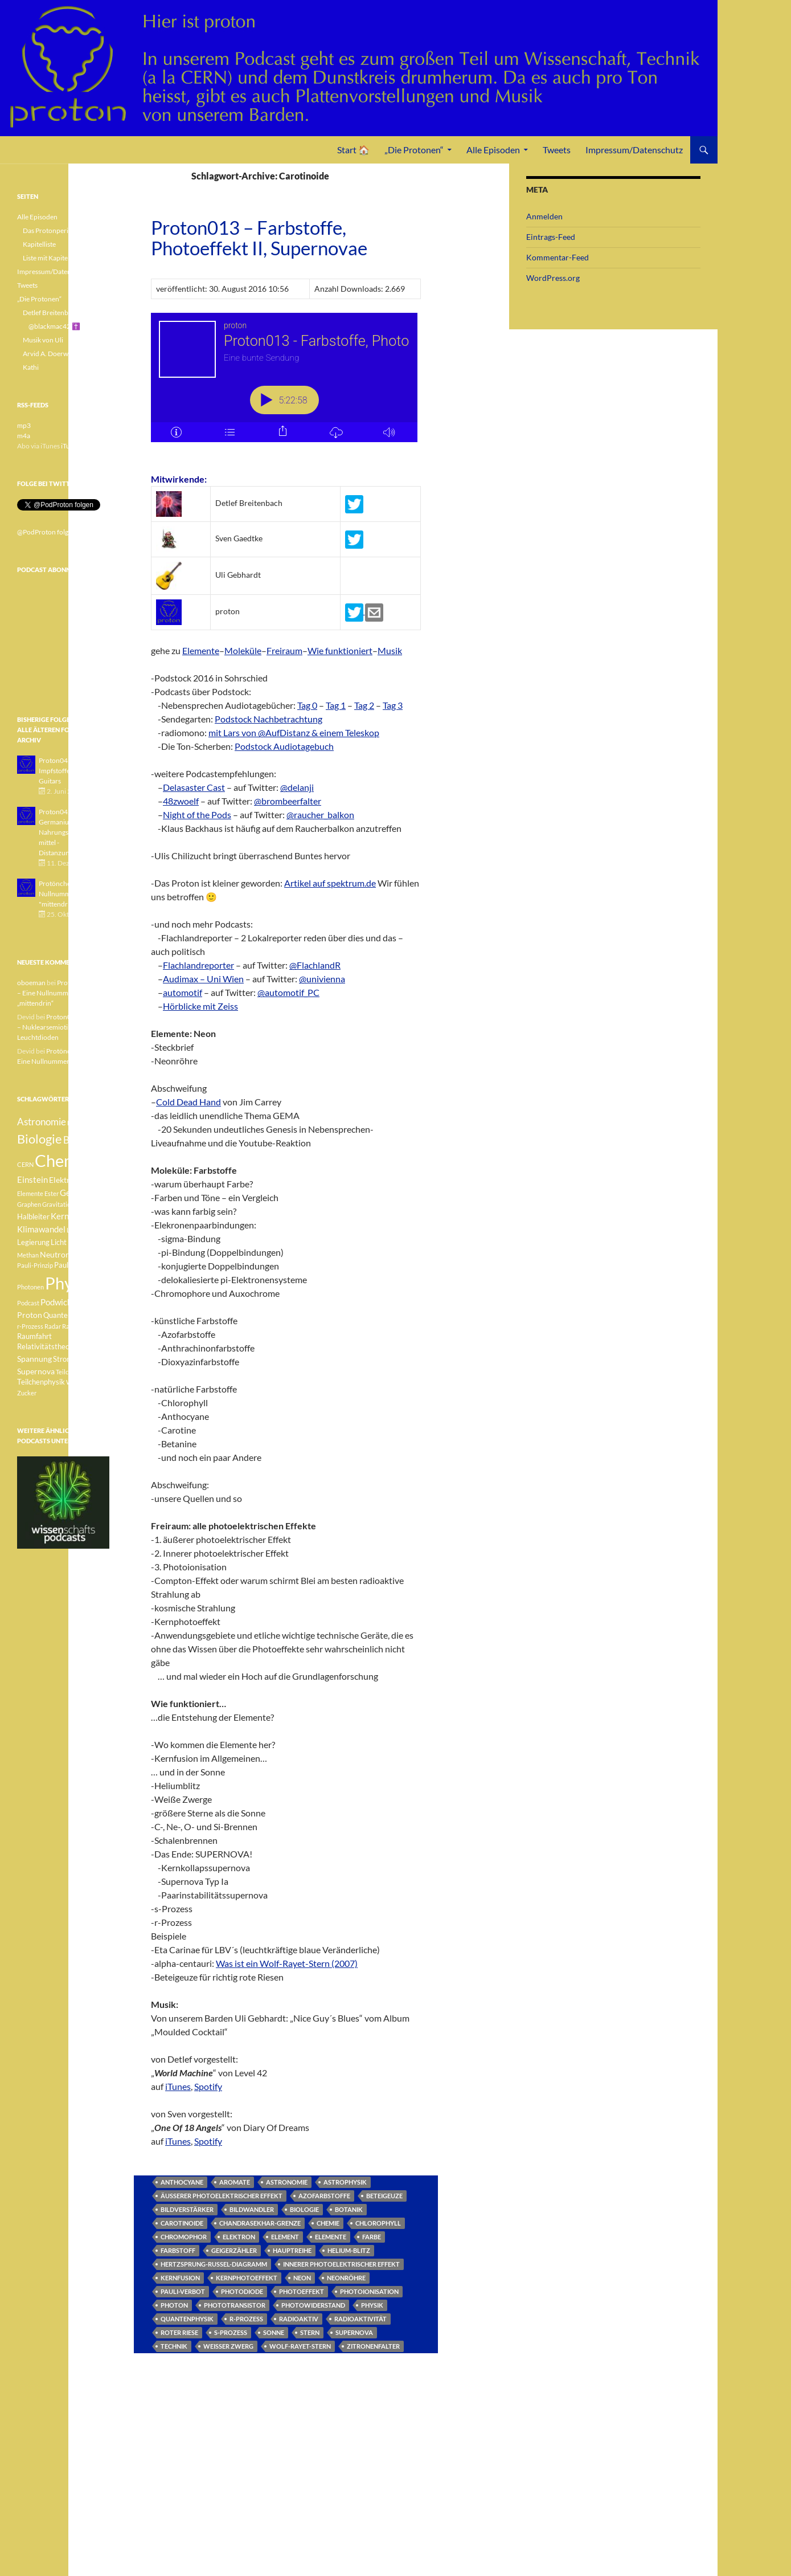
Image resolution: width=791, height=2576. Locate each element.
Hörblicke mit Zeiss (200, 1006)
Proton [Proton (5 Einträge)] (29, 1315)
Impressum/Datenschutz (634, 149)
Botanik (349, 2209)
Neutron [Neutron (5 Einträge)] (55, 1254)
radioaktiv (298, 2318)
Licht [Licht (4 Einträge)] (59, 1242)
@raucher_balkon (320, 814)
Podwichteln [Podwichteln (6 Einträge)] (63, 1302)
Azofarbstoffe (324, 2195)
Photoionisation (369, 2291)
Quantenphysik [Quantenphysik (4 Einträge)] (68, 1315)
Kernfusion (180, 2277)
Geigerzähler (234, 2250)
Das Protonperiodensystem (63, 230)
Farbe (371, 2236)
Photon (174, 2305)
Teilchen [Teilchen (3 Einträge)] (67, 1371)
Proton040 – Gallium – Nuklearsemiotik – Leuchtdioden (63, 1027)
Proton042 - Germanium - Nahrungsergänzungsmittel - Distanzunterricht (71, 832)
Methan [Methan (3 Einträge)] (28, 1255)
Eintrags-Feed (550, 237)
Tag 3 (393, 705)
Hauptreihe (292, 2250)
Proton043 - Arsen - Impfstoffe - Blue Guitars (68, 770)
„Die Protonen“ (414, 149)
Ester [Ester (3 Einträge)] (51, 1193)
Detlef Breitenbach (51, 312)
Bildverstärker (187, 2209)
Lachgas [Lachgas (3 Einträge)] (78, 1230)
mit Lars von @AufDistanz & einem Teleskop (293, 732)
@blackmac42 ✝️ (54, 326)
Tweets (557, 149)
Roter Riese (179, 2332)
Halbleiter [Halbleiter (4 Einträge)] (33, 1217)
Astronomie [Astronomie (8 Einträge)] (41, 1122)
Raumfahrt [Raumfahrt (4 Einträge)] (34, 1336)
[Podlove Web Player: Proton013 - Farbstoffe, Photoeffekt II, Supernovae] (286, 384)
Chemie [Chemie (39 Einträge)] (62, 1160)
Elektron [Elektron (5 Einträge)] (64, 1180)
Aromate (234, 2182)
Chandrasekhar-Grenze (260, 2223)
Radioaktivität (360, 2318)
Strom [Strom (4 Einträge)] (63, 1359)
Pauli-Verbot (183, 2291)
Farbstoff (178, 2250)
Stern (309, 2332)
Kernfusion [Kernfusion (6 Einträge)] (71, 1216)
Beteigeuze (384, 2195)
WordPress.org (553, 278)
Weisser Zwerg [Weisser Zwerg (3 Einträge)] (87, 1382)
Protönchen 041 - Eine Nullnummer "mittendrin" (72, 893)
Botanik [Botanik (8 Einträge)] (79, 1140)
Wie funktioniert (340, 650)
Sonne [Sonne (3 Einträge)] (87, 1346)
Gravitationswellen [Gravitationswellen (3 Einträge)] (68, 1204)
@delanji (297, 787)
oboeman (31, 982)
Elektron (239, 2236)
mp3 (24, 425)
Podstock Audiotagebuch (284, 746)
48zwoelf (181, 800)
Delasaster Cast (194, 787)
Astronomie (287, 2182)
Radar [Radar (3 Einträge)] (52, 1326)
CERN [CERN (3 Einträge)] (25, 1164)
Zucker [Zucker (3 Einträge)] (26, 1393)
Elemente (200, 650)
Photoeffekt (301, 2291)
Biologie (304, 2209)
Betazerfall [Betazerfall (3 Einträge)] (82, 1122)
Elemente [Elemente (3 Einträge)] (30, 1193)
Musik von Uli (43, 340)
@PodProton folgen (46, 532)
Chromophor (184, 2236)
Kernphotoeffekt (246, 2277)
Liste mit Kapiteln (48, 258)
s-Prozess (230, 2332)
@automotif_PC (288, 992)
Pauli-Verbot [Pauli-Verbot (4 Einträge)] (74, 1265)
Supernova (354, 2332)
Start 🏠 (353, 149)
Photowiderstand (313, 2305)
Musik (390, 650)
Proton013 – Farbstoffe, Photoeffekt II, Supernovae (259, 237)
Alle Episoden (493, 149)
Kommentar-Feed (557, 257)
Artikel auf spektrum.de (330, 882)
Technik (174, 2346)
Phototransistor (234, 2305)
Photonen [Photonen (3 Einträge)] (30, 1287)
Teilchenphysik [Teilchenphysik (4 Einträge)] (41, 1382)
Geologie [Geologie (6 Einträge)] (76, 1192)
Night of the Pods (197, 814)
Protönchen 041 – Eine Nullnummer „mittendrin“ (61, 992)
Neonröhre (346, 2277)
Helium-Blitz (348, 2250)
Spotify (208, 2086)
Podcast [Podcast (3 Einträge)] (28, 1303)
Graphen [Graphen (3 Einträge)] (29, 1204)
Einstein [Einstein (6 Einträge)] (32, 1179)
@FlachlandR (315, 965)
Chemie (328, 2223)
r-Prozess (246, 2318)
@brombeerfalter (287, 800)
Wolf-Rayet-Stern (300, 2346)
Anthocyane (182, 2182)
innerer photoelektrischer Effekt (341, 2264)
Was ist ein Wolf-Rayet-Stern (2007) (287, 1963)
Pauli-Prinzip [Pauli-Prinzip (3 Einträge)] (35, 1265)
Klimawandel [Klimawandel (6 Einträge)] (41, 1229)
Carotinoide (182, 2223)
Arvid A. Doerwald (50, 353)
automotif (182, 992)
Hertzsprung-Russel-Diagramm (214, 2264)
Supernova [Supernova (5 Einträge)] (36, 1371)
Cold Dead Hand (188, 1101)
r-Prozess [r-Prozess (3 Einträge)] (30, 1326)
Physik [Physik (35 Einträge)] (69, 1283)
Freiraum (284, 650)
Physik (372, 2305)
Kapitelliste (39, 244)
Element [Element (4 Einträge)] (94, 1180)
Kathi (31, 367)
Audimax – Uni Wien (203, 978)
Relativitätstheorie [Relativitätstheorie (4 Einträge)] (47, 1346)
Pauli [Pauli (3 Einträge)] (78, 1255)
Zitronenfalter (373, 2346)
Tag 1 (336, 705)
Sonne (273, 2332)
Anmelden (544, 216)
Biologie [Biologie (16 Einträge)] (39, 1138)
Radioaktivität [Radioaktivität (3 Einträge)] (82, 1326)
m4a (23, 435)
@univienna (322, 978)
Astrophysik (345, 2182)
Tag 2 (364, 705)
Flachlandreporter (198, 965)
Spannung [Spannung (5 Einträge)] (34, 1358)
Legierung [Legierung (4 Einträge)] (33, 1242)
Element (285, 2236)
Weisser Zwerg (228, 2346)
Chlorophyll (378, 2223)
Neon (302, 2277)
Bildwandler (251, 2209)
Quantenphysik (187, 2318)
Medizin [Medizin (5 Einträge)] (82, 1242)
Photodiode (242, 2291)
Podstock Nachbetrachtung (268, 718)
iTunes (178, 2086)
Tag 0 (307, 705)
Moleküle (242, 650)
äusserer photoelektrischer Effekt (221, 2195)
